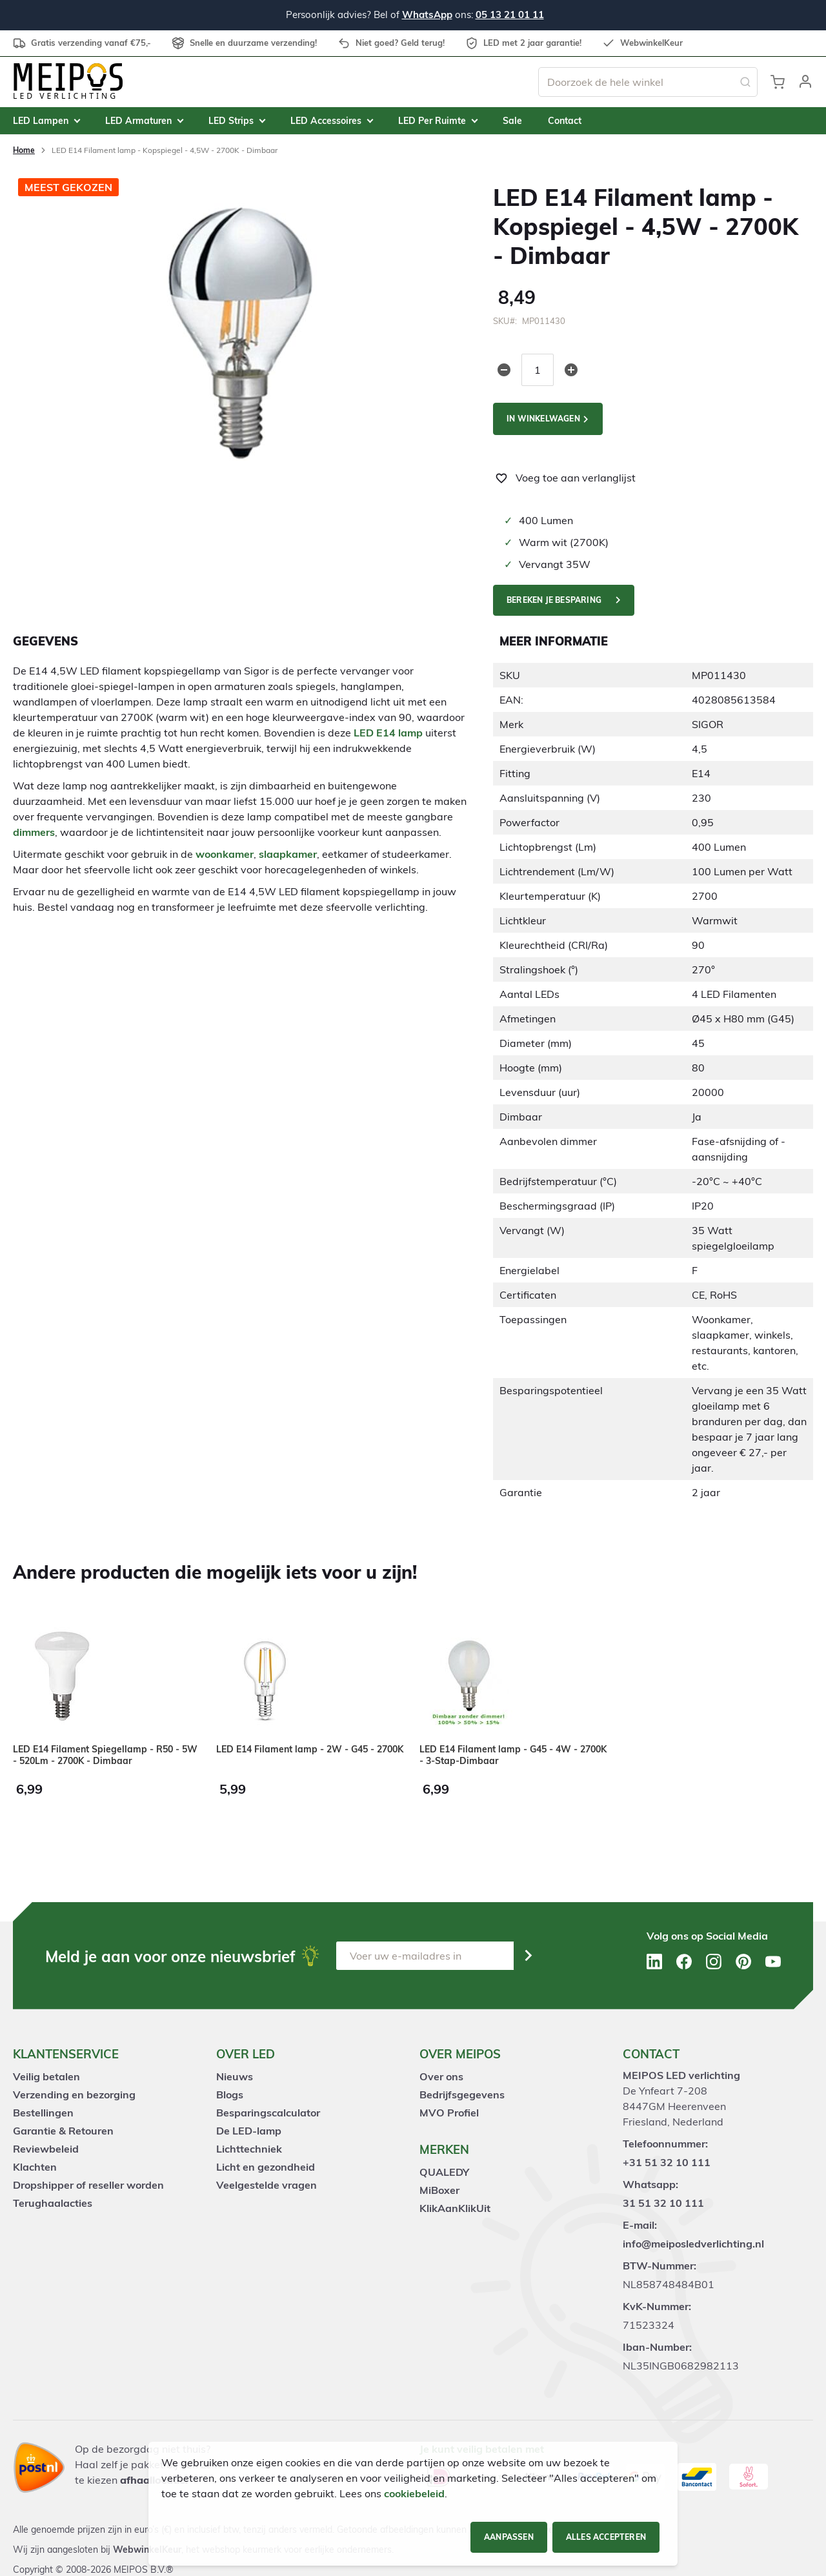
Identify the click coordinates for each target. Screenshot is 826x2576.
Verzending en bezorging (74, 2094)
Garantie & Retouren (63, 2130)
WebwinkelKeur (147, 2549)
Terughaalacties (52, 2202)
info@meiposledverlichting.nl (693, 2243)
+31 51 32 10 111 (666, 2162)
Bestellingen (43, 2112)
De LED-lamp (248, 2130)
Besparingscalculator (268, 2112)
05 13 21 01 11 (510, 14)
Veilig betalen (46, 2076)
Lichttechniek (249, 2148)
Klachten (35, 2166)
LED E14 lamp (388, 732)
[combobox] (648, 82)
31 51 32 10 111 (663, 2202)
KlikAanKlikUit (454, 2208)
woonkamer (225, 853)
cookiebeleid (414, 2493)
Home (24, 150)
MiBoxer (439, 2190)
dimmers (34, 832)
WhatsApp (427, 14)
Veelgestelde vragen (266, 2184)
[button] (805, 82)
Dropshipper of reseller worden (88, 2184)
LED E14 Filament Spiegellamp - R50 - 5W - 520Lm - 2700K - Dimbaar (105, 1755)
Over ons (441, 2076)
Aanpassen (509, 2537)
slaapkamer (288, 853)
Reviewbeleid (46, 2148)
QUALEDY (444, 2171)
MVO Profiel (449, 2112)
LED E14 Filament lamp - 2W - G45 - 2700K (309, 1749)
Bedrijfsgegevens (462, 2094)
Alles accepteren (606, 2537)
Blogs (229, 2094)
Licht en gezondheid (265, 2166)
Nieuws (234, 2076)
